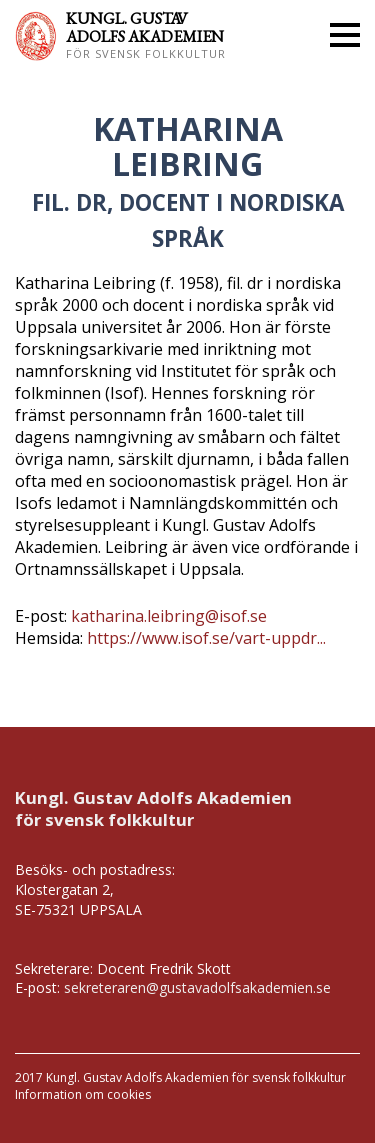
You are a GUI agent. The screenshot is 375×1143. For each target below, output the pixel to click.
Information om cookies (83, 1094)
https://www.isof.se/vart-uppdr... (206, 638)
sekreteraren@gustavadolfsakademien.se (197, 987)
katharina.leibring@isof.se (169, 616)
